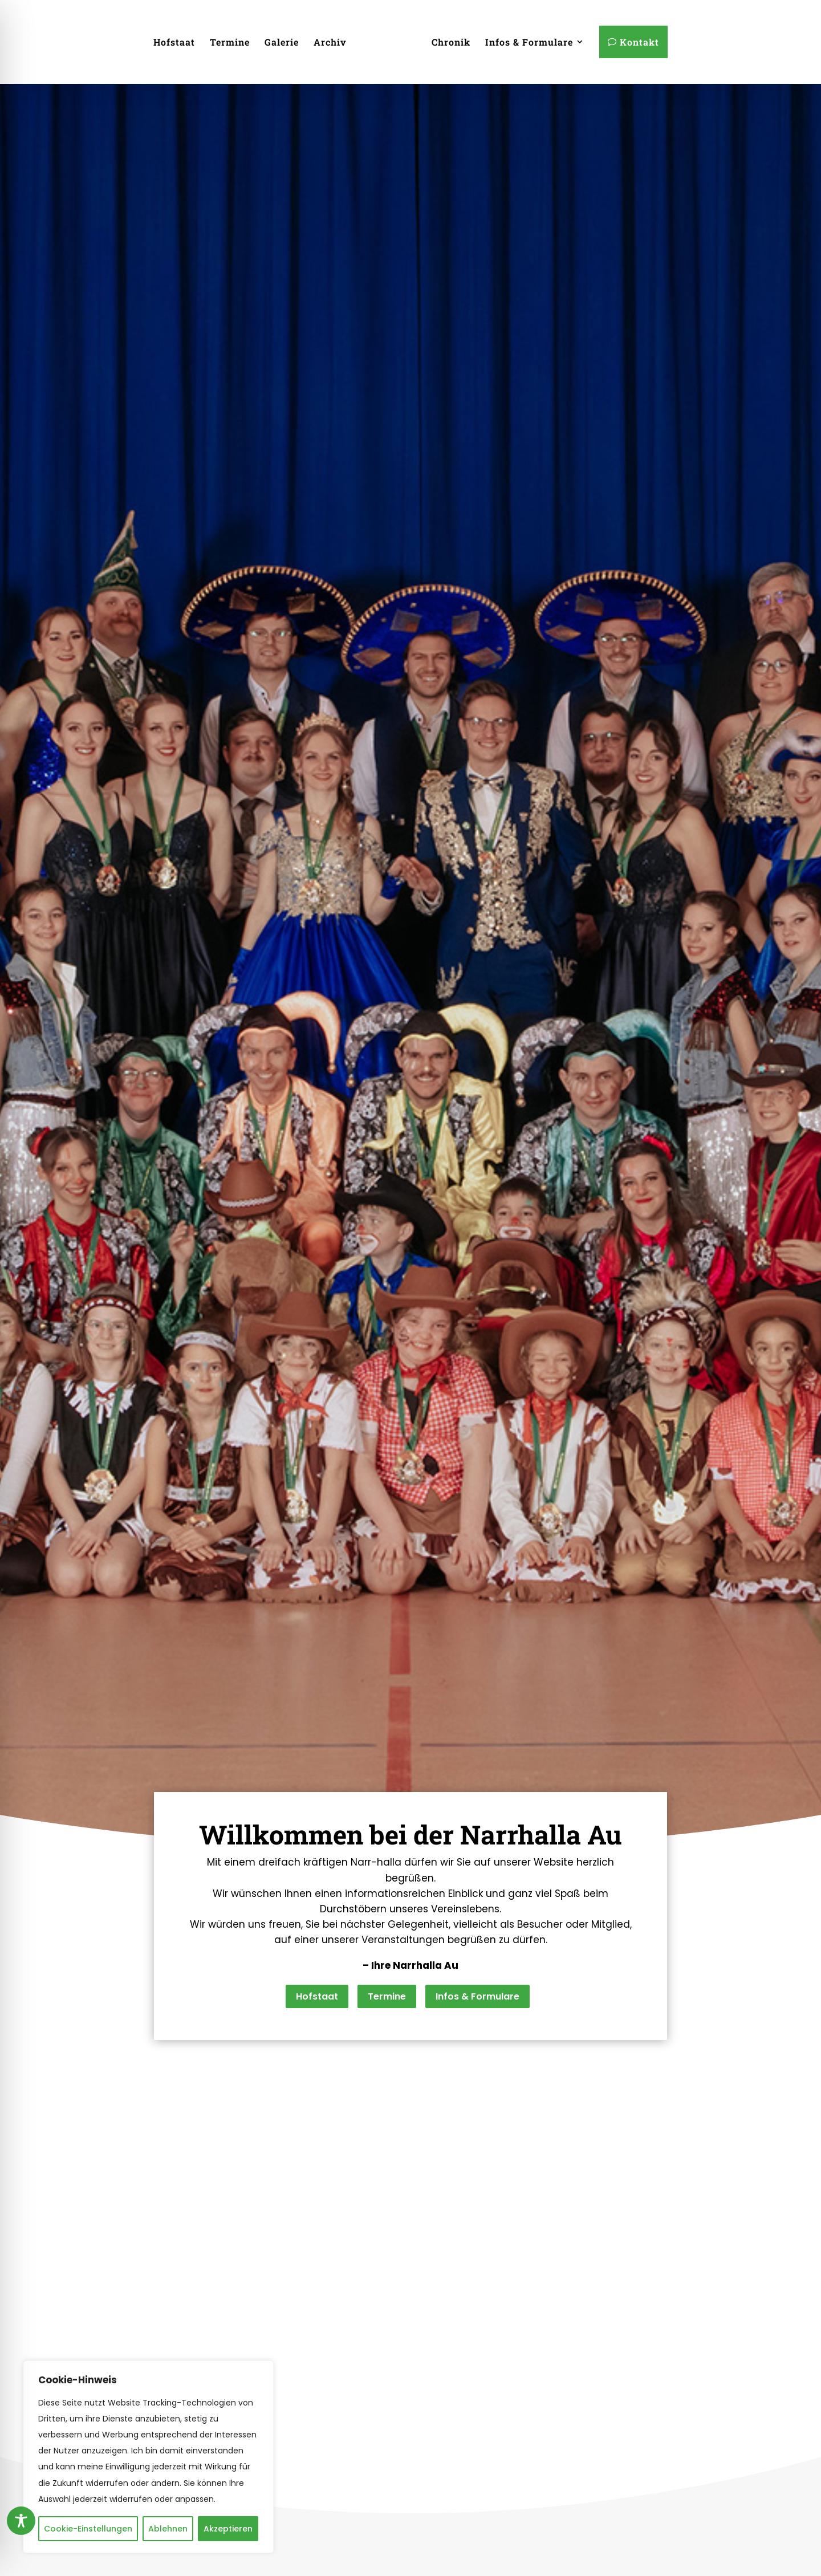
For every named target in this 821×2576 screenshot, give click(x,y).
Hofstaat (317, 2034)
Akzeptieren (228, 2528)
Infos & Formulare (477, 2034)
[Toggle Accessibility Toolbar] (21, 2520)
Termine (387, 2034)
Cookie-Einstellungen (88, 2528)
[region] (148, 2457)
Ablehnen (168, 2528)
